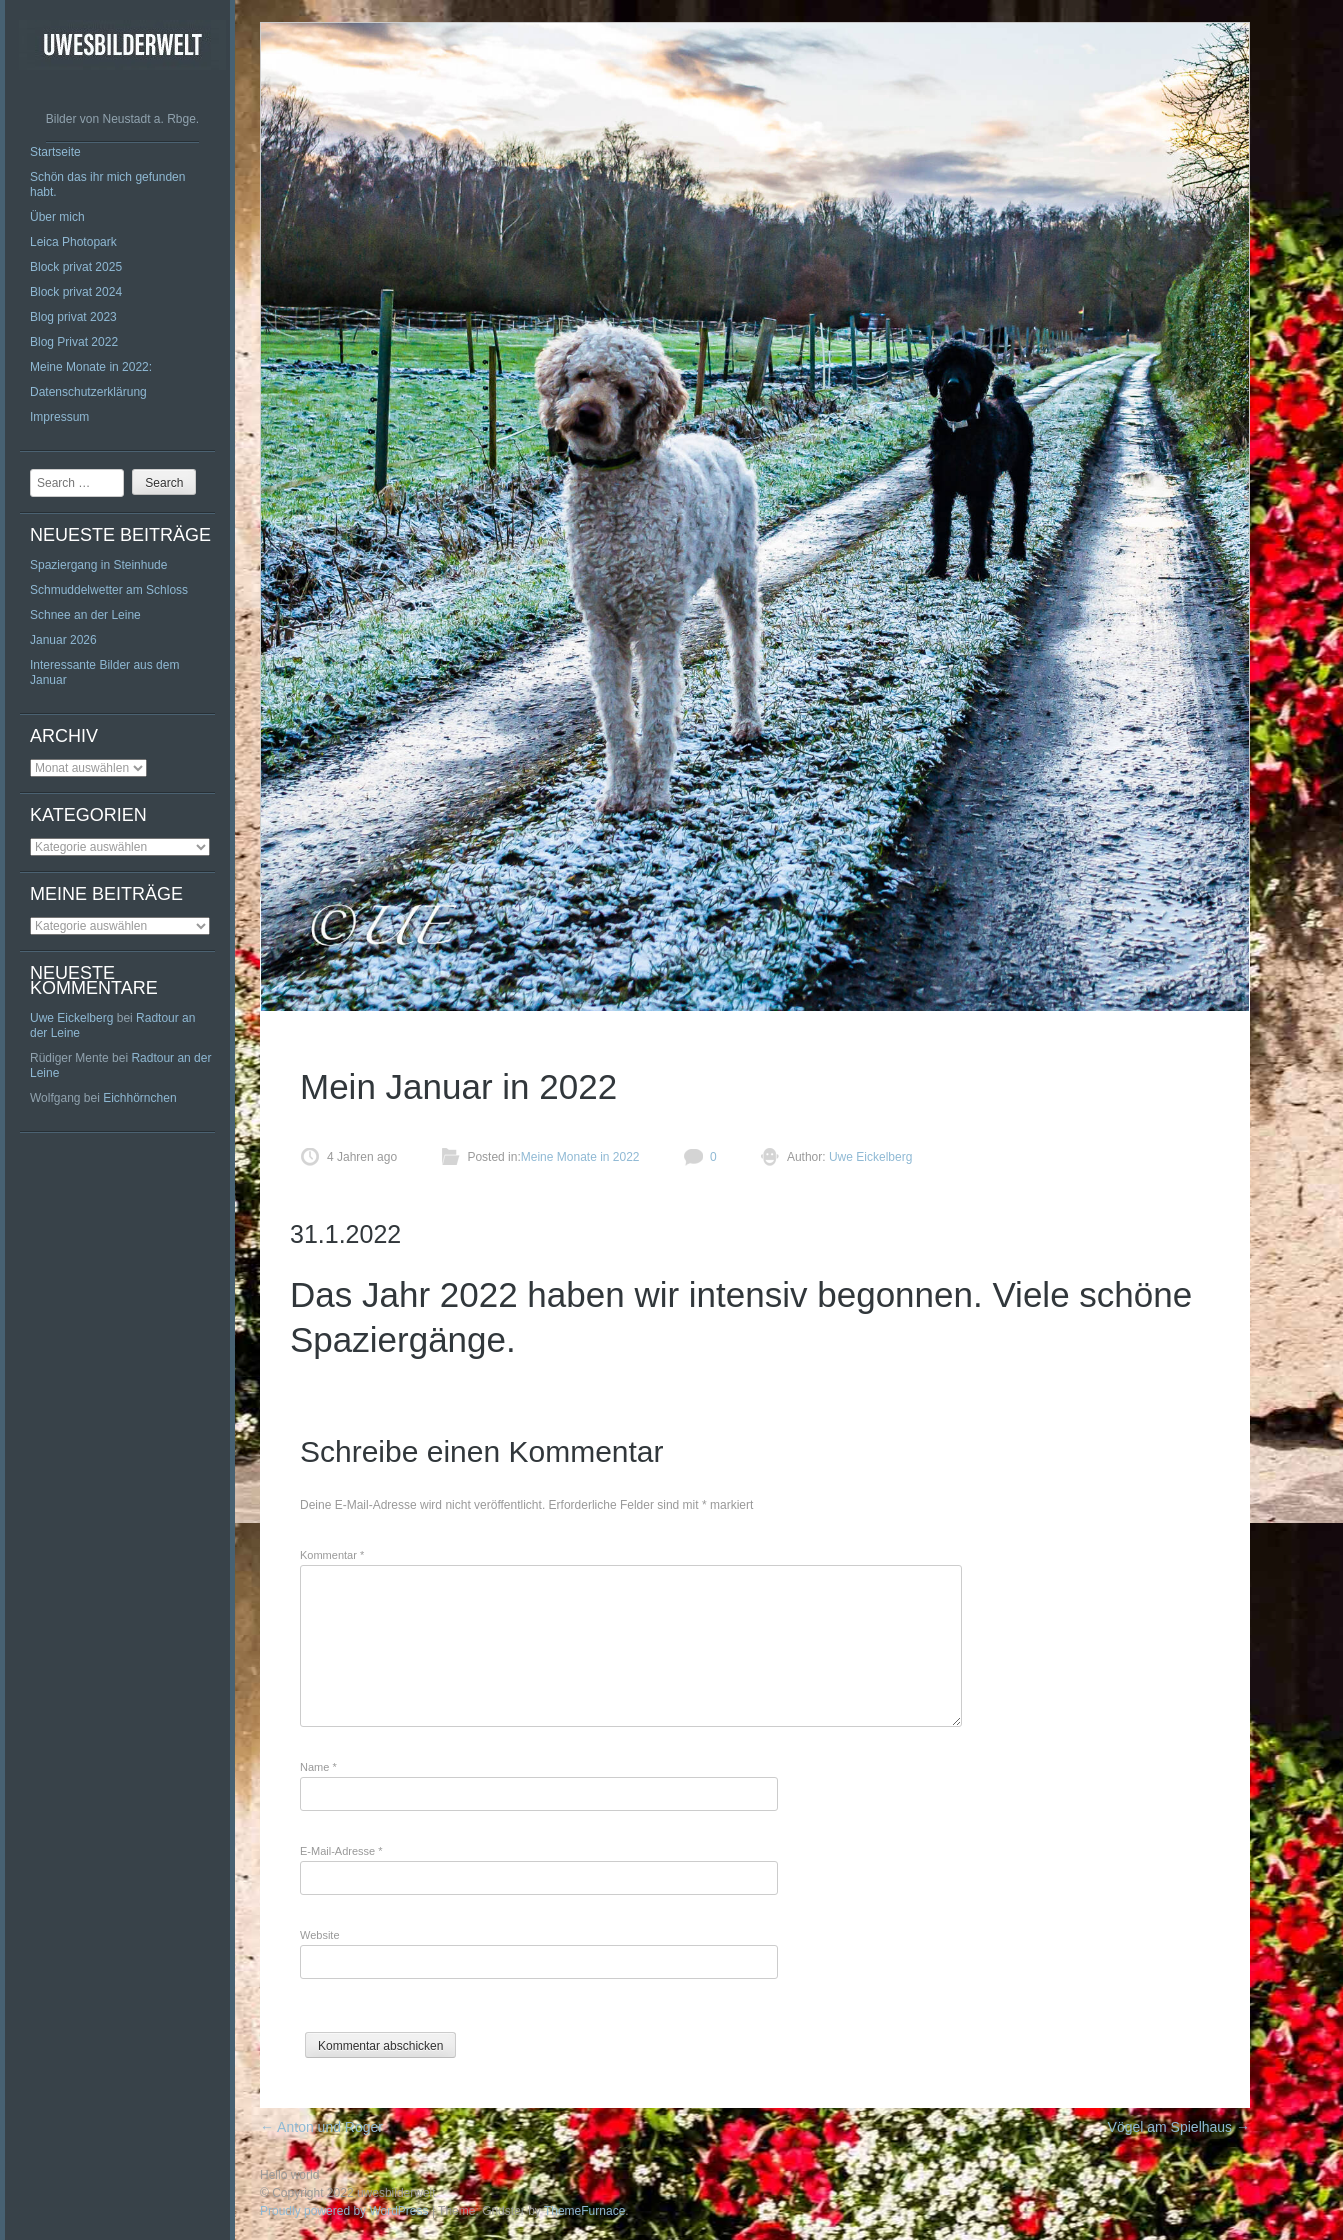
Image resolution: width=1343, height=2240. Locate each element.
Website (320, 1935)
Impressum (59, 417)
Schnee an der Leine (85, 615)
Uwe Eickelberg (71, 1018)
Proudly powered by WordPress (344, 2211)
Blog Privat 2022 (74, 342)
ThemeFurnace (584, 2211)
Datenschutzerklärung (88, 392)
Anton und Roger (321, 2127)
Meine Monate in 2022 (580, 1157)
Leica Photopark (73, 242)
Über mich (57, 217)
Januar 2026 (63, 640)
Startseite (55, 152)
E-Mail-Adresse (341, 1851)
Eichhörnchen (139, 1098)
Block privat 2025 (76, 267)
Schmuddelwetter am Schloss (109, 590)
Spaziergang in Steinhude (98, 565)
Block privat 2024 (76, 292)
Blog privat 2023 (73, 317)
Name (318, 1767)
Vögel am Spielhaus (1179, 2127)
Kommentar (332, 1555)
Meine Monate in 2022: (91, 367)
